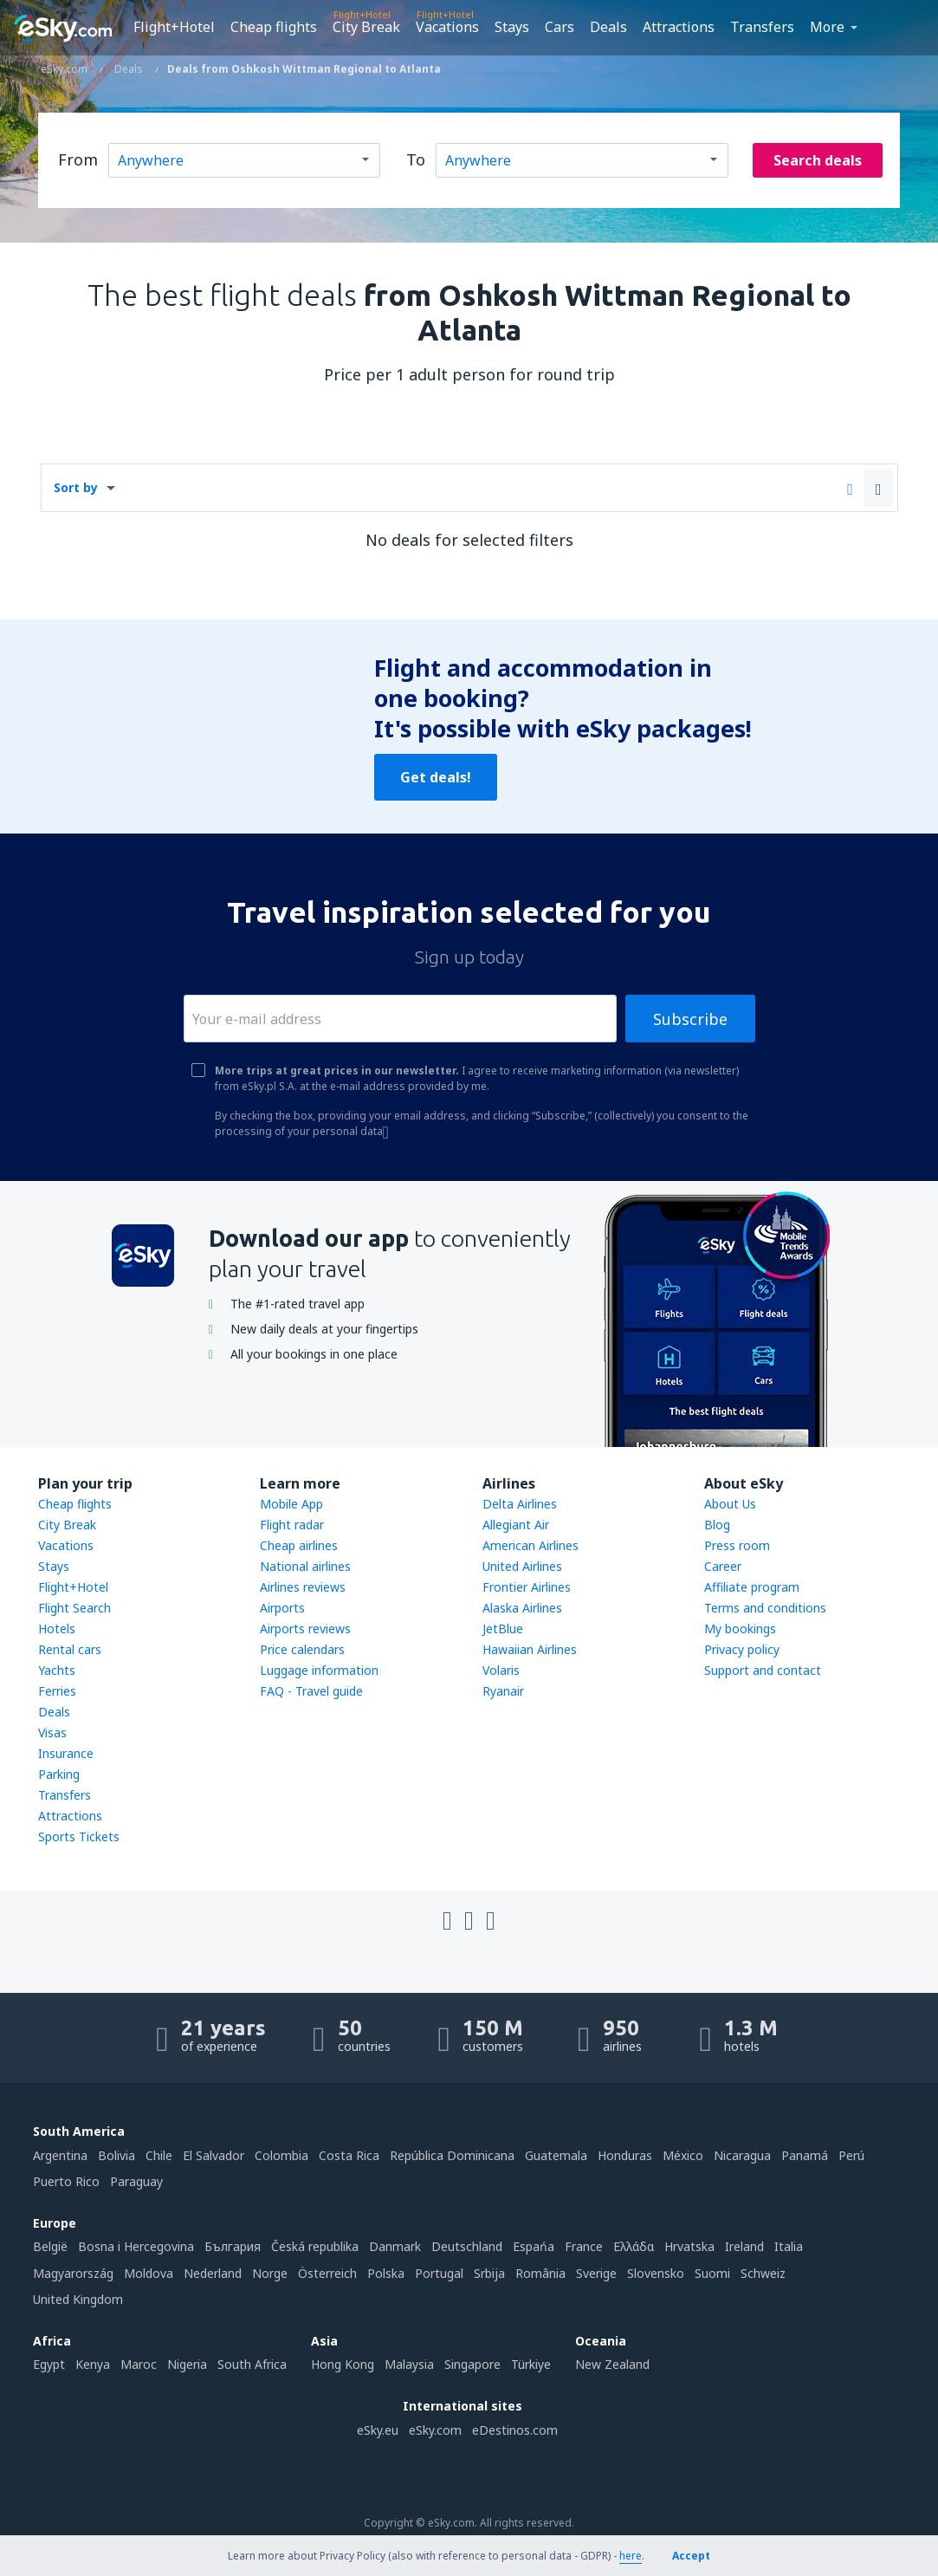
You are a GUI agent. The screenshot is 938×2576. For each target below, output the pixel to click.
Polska (385, 2273)
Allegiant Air (515, 1524)
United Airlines (522, 1566)
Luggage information (319, 1670)
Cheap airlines (299, 1545)
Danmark (395, 2246)
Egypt (49, 2364)
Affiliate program (751, 1587)
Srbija (489, 2273)
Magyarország (73, 2273)
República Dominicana (452, 2155)
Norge (270, 2273)
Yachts (56, 1670)
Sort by (76, 487)
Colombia (281, 2155)
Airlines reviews (303, 1587)
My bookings (740, 1628)
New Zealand (612, 2364)
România (540, 2273)
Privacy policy (742, 1649)
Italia (788, 2246)
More (827, 26)
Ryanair (503, 1691)
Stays (512, 26)
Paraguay (136, 2181)
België (50, 2246)
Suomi (712, 2273)
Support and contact (762, 1670)
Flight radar (292, 1524)
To (415, 159)
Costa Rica (349, 2155)
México (683, 2155)
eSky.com (435, 2430)
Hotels (56, 1628)
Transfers (762, 26)
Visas (52, 1732)
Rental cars (69, 1649)
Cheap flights (273, 26)
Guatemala (556, 2155)
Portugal (439, 2273)
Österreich (327, 2273)
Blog (717, 1524)
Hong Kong (342, 2364)
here (630, 2555)
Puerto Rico (66, 2181)
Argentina (60, 2155)
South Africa (252, 2364)
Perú (851, 2155)
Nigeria (187, 2364)
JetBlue (502, 1628)
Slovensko (655, 2273)
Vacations (447, 26)
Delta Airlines (519, 1504)
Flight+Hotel (174, 26)
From (78, 159)
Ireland (744, 2246)
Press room (737, 1545)
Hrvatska (689, 2246)
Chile (159, 2155)
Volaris (501, 1670)
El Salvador (213, 2155)
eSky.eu (377, 2430)
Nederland (213, 2273)
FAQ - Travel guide (311, 1691)
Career (722, 1566)
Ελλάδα (633, 2246)
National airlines (305, 1566)
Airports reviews (305, 1628)
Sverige (596, 2273)
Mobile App (291, 1504)
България (232, 2246)
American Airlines (530, 1545)
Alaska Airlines (522, 1607)
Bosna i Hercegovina (136, 2246)
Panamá (804, 2155)
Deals (608, 26)
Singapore (472, 2364)
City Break (366, 26)
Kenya (92, 2364)
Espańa (533, 2246)
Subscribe (690, 1019)
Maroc (138, 2364)
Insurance (66, 1753)
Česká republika (315, 2246)
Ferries (57, 1691)
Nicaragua (742, 2155)
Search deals (817, 160)
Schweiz (763, 2273)
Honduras (625, 2155)
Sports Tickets (79, 1836)
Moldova (148, 2273)
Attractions (679, 26)
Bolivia (116, 2155)
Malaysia (409, 2364)
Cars (559, 26)
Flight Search (74, 1607)
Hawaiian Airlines (529, 1649)
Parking (59, 1774)
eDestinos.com (515, 2430)
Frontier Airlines (526, 1587)
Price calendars (302, 1649)
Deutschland (466, 2246)
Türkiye (531, 2364)
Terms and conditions (765, 1607)
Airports (282, 1607)
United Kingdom (78, 2299)
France (584, 2246)
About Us (730, 1504)
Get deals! (435, 777)
